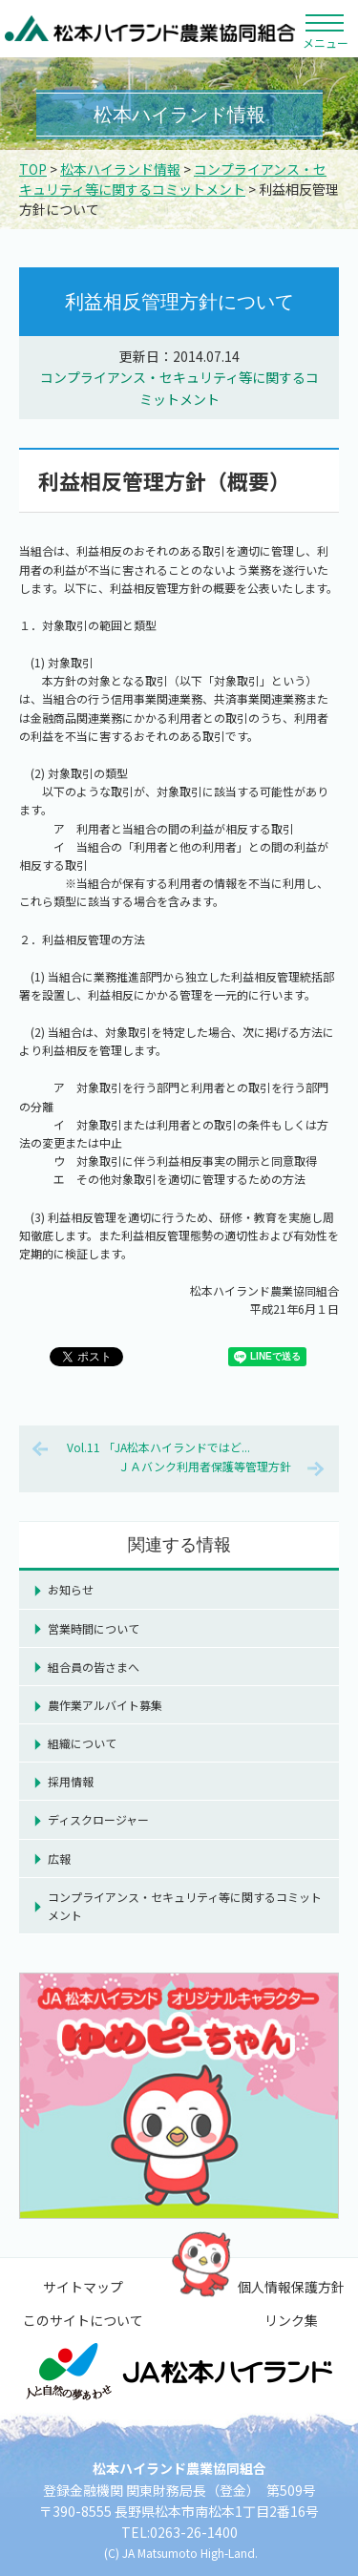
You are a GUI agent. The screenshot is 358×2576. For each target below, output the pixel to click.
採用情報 (71, 1781)
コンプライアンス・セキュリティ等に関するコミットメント (172, 179)
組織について (82, 1743)
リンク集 (291, 2320)
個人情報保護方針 (291, 2286)
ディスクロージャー (98, 1819)
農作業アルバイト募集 (105, 1705)
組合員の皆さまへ (93, 1666)
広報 (59, 1858)
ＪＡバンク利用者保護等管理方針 (204, 1466)
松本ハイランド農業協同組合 (150, 28)
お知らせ (71, 1589)
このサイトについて (83, 2320)
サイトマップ (83, 2286)
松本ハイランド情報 (120, 169)
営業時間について (93, 1628)
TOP (33, 169)
